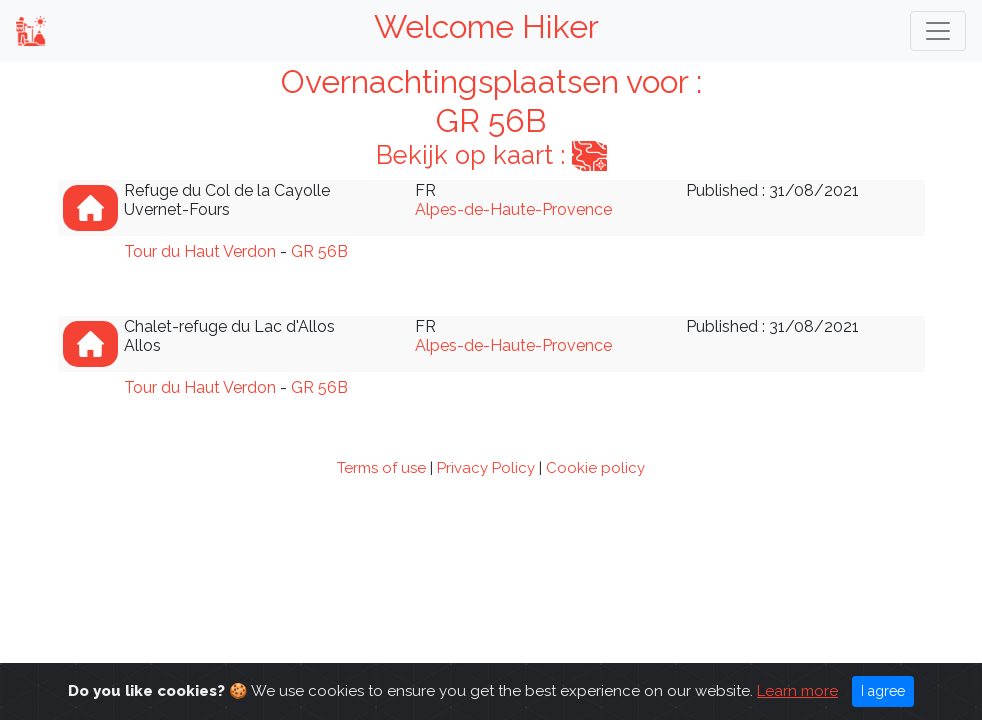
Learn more (797, 691)
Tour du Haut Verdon (200, 251)
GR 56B (319, 251)
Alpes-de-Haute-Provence (513, 209)
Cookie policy (595, 468)
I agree (883, 691)
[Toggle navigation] (938, 31)
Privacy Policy (486, 468)
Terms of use (381, 468)
